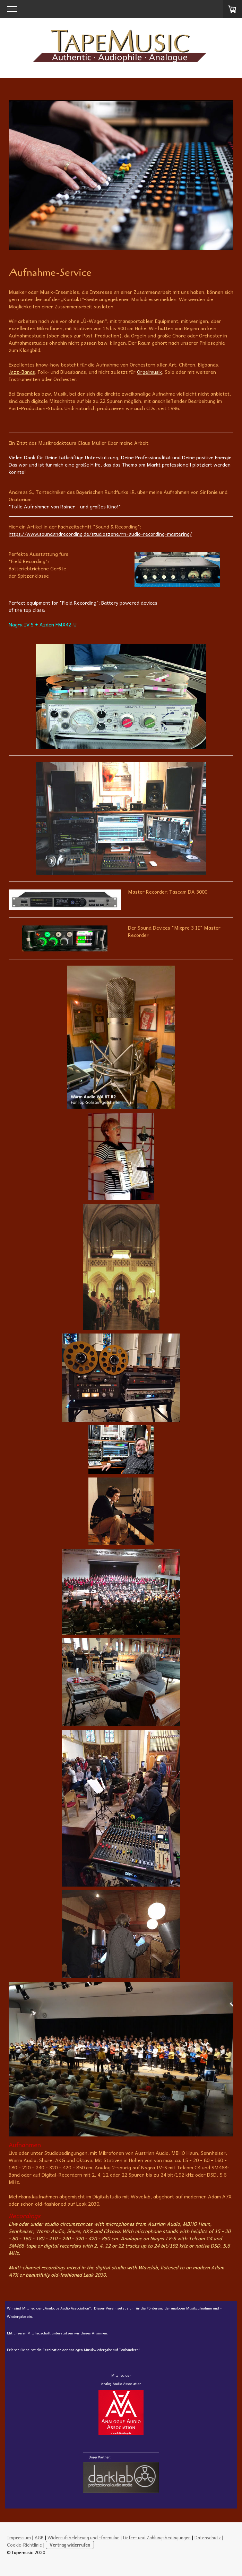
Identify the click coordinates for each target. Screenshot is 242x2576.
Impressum (19, 2537)
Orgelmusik (149, 372)
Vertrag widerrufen (70, 2544)
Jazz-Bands (22, 372)
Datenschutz (208, 2537)
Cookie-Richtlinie (24, 2544)
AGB (39, 2537)
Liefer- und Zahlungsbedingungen (157, 2537)
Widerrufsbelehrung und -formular (83, 2537)
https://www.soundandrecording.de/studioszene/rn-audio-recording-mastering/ (100, 533)
